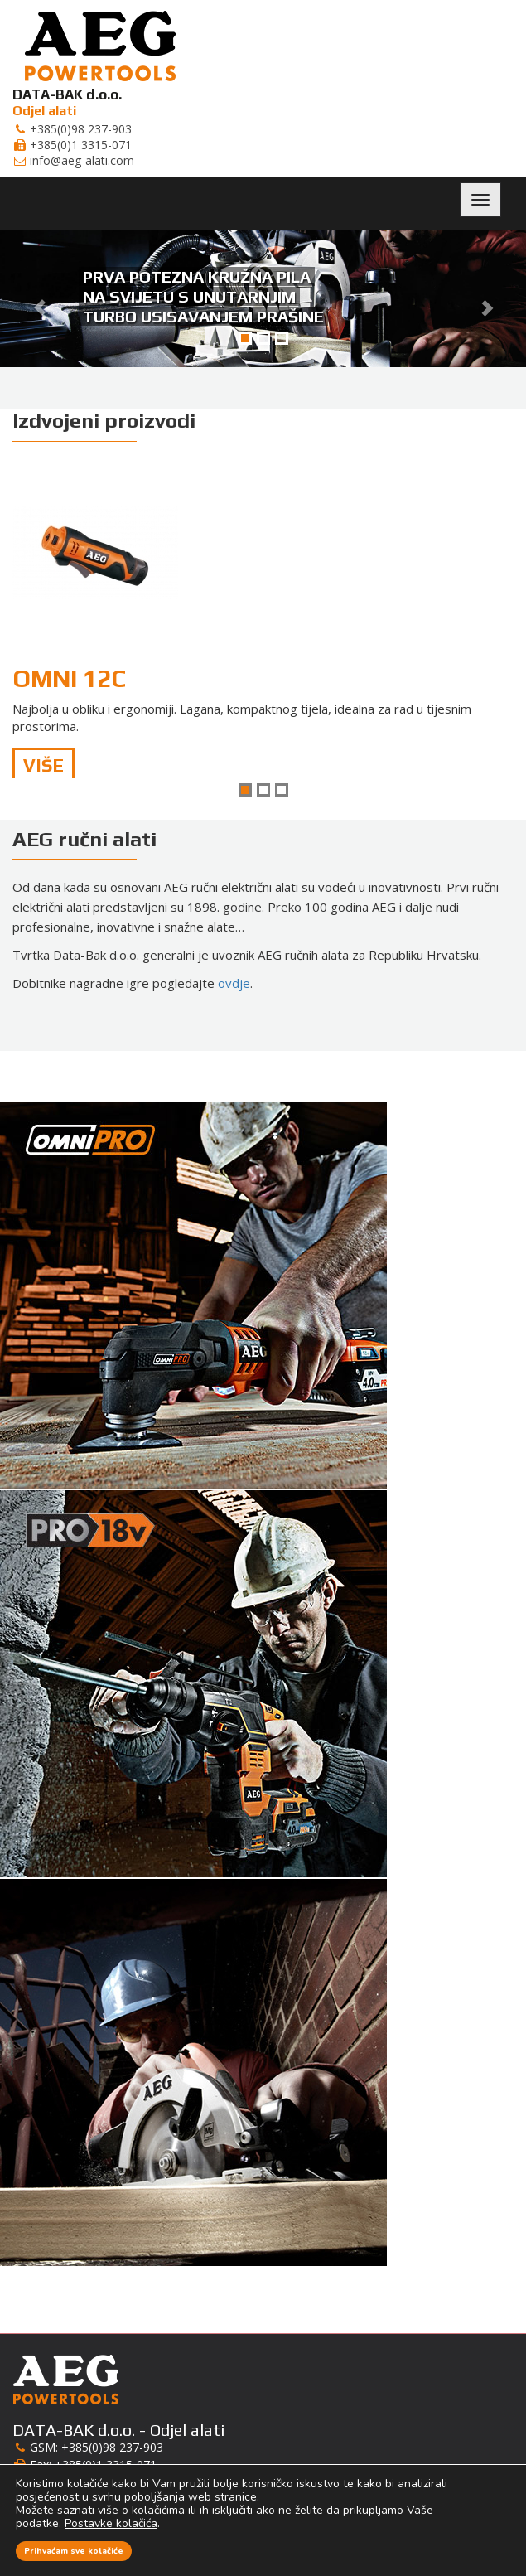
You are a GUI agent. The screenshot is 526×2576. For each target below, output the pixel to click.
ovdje (234, 983)
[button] (39, 299)
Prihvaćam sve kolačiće (73, 2551)
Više (43, 765)
